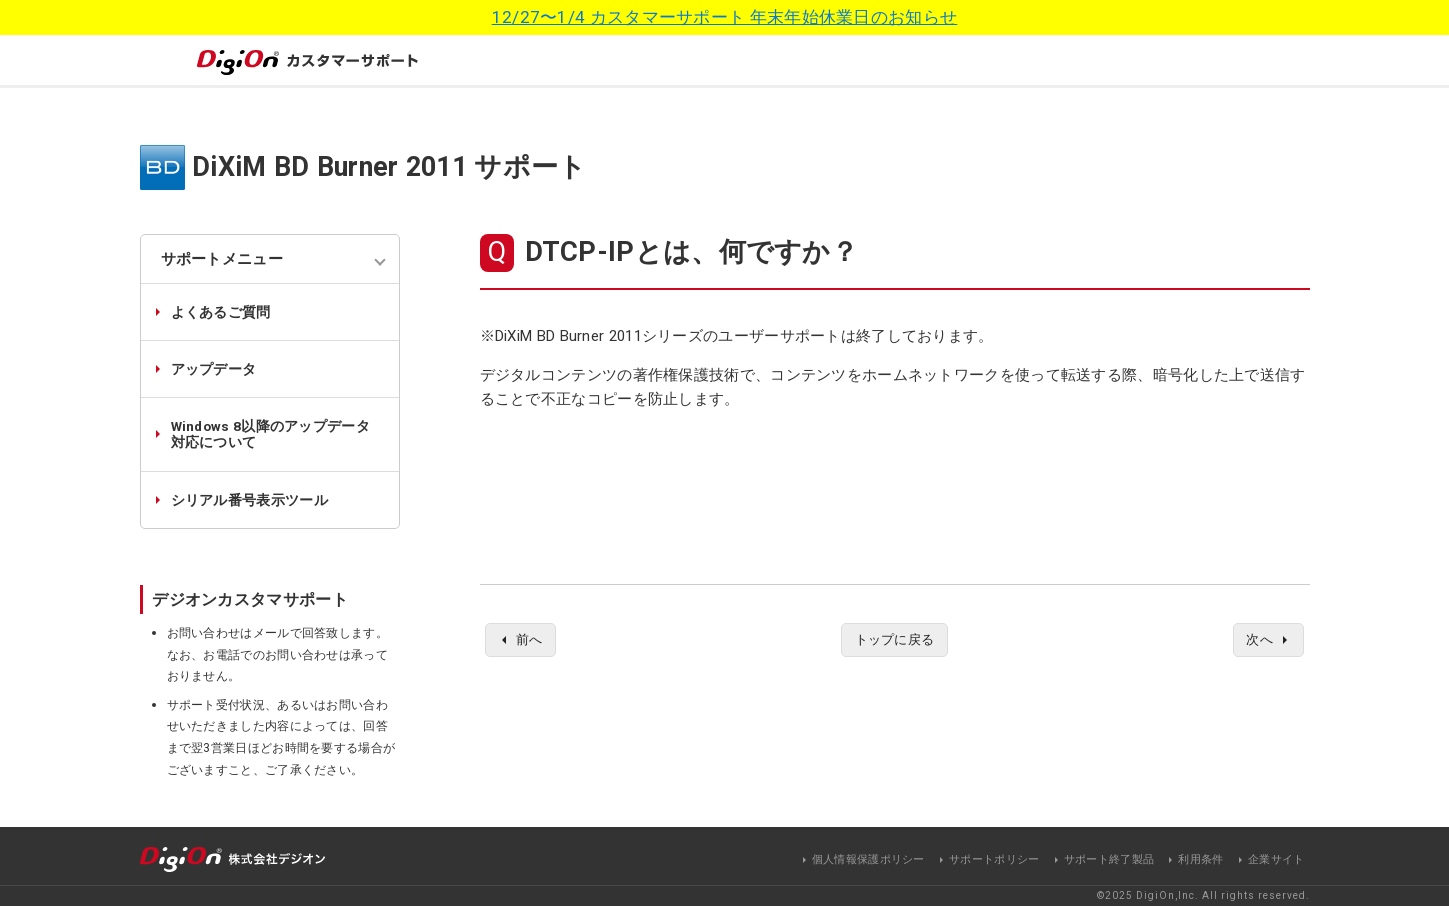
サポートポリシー (994, 859)
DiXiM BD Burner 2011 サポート (389, 167)
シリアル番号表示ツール (249, 500)
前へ (531, 641)
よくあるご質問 (221, 312)
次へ (1257, 641)
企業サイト (1276, 859)
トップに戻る (895, 641)
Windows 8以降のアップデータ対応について (270, 434)
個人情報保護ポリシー (868, 859)
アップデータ (214, 369)
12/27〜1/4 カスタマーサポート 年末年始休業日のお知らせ (725, 17)
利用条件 (1200, 859)
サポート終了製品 (1109, 859)
